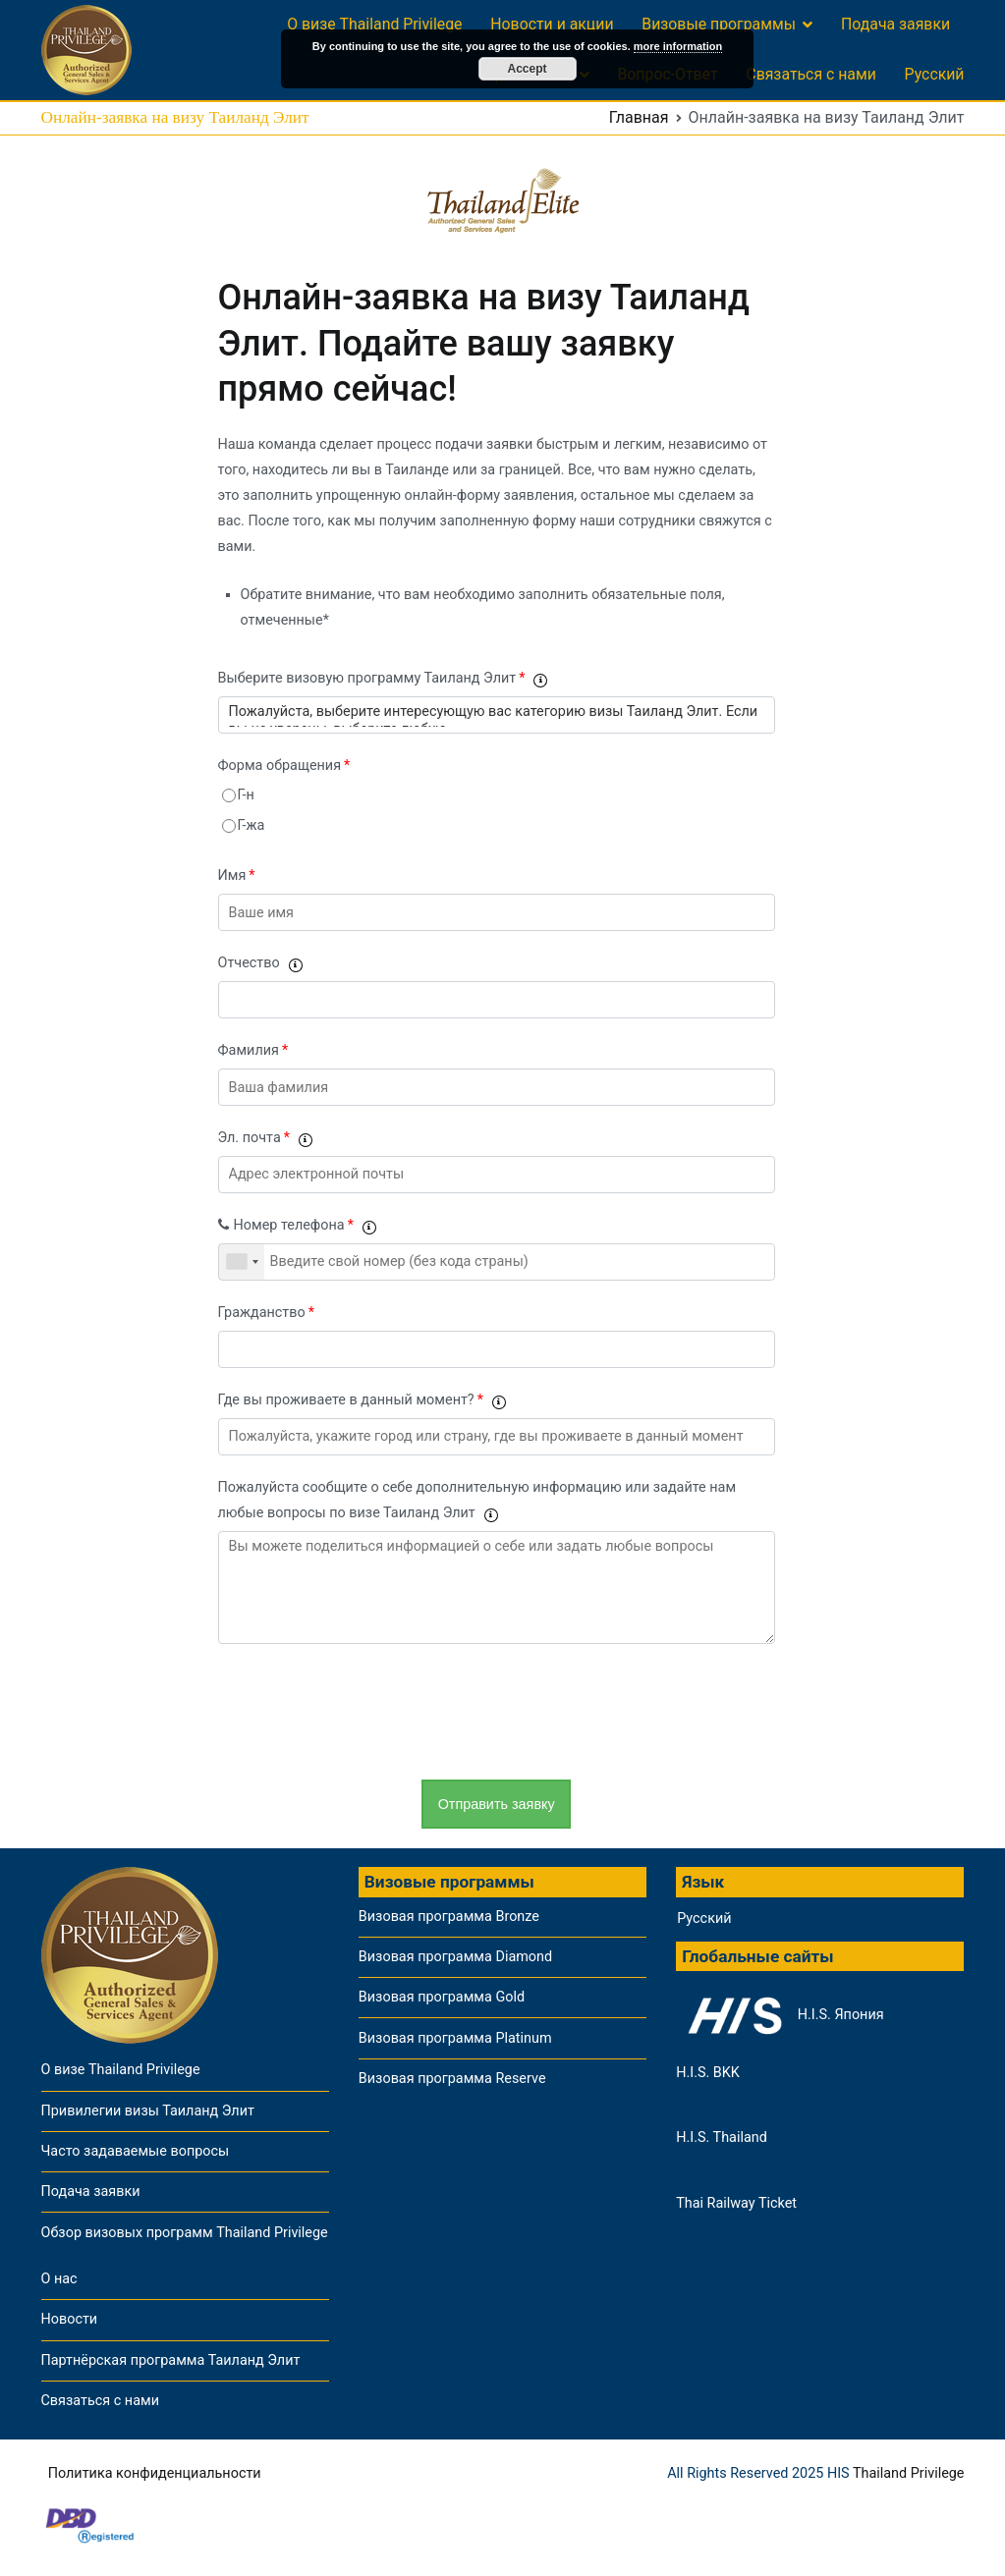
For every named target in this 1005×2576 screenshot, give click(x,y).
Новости (69, 2319)
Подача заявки (895, 24)
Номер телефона (296, 1225)
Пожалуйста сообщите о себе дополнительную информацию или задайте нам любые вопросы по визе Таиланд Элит (477, 1500)
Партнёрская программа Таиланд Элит (171, 2360)
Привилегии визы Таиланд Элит (147, 2111)
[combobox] (241, 1262)
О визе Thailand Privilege (374, 24)
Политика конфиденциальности (154, 2473)
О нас (59, 2279)
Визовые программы (719, 24)
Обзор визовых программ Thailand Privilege (184, 2232)
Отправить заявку (496, 1803)
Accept (526, 69)
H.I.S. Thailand (721, 2137)
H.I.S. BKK (708, 2072)
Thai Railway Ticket (736, 2203)
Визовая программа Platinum (455, 2038)
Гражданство (266, 1312)
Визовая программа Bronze (449, 1916)
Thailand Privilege (909, 2473)
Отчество (260, 963)
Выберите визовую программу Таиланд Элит (382, 678)
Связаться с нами (811, 74)
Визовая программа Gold (442, 1997)
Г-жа (251, 825)
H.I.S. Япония (779, 2015)
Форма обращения (284, 765)
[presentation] (367, 1711)
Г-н (246, 795)
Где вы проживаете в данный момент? (361, 1400)
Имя (236, 875)
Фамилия (253, 1050)
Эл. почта (264, 1137)
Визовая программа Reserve (452, 2078)
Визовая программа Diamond (455, 1956)
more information (678, 46)
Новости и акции (551, 24)
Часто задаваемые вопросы (135, 2151)
